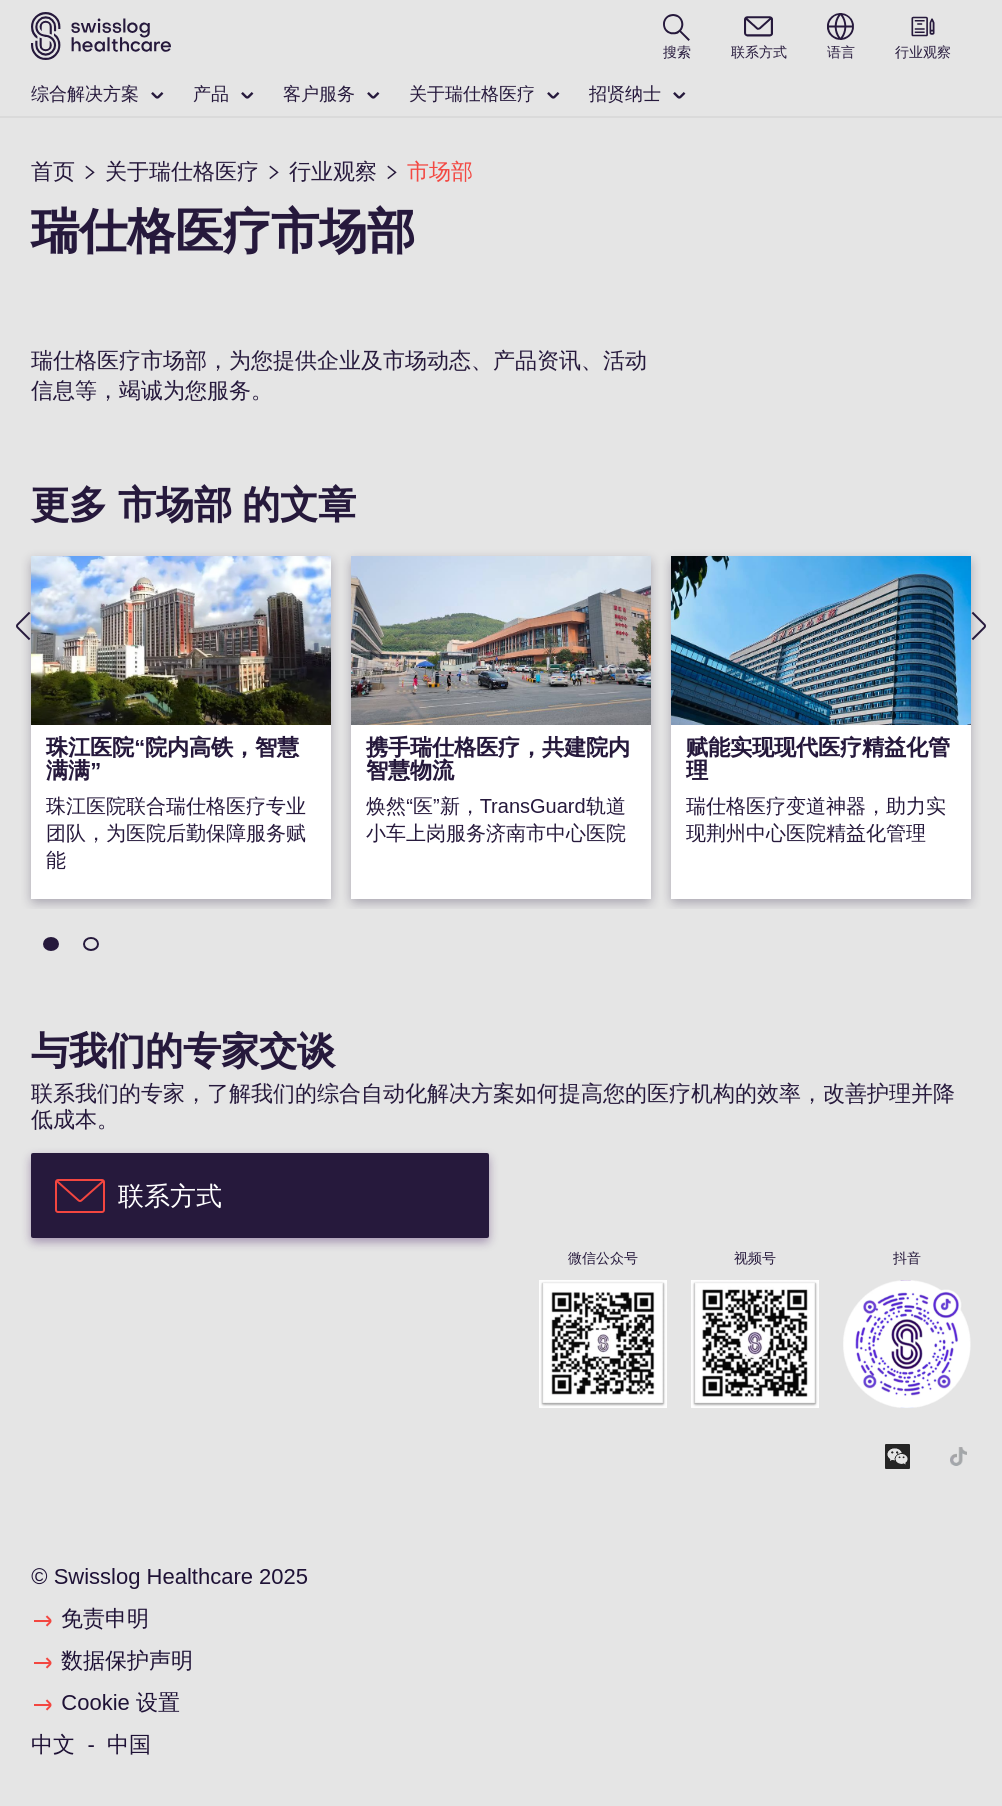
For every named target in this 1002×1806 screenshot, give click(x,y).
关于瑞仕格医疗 (472, 94)
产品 (211, 94)
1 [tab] (51, 944)
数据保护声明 (127, 1660)
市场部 (440, 171)
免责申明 (105, 1618)
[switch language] (841, 36)
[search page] (677, 36)
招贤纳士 (625, 94)
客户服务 (319, 94)
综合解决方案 (85, 94)
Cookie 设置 (120, 1702)
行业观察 (333, 171)
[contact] (759, 36)
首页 (53, 171)
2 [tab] (91, 944)
